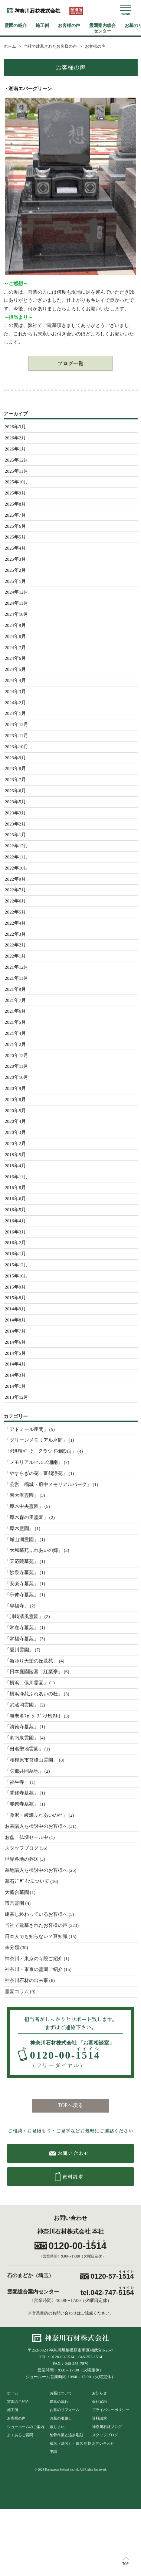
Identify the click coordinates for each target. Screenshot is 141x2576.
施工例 (42, 25)
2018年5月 (15, 1154)
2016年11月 (16, 1176)
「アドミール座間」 (26, 1429)
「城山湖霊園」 (22, 1539)
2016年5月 (15, 1209)
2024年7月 (15, 647)
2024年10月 (17, 614)
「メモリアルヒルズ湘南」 (34, 1462)
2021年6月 (15, 1011)
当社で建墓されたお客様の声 (36, 1925)
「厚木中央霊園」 (24, 1506)
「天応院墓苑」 (22, 1561)
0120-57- (112, 2276)
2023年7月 (15, 779)
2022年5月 (15, 912)
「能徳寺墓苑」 (22, 1804)
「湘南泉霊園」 (22, 1738)
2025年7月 (15, 515)
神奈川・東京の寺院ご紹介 (34, 1958)
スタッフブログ (22, 1848)
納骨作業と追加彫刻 (66, 2435)
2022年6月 (15, 901)
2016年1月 (15, 1253)
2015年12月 (17, 1264)
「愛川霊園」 (19, 1649)
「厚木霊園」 (19, 1528)
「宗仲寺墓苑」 (22, 1594)
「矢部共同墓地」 (24, 1771)
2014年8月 (15, 1320)
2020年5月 (15, 1110)
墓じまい (57, 2427)
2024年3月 (15, 691)
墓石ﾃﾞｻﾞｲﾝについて (27, 1881)
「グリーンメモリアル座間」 (36, 1440)
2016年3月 (15, 1232)
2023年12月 (17, 724)
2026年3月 (15, 426)
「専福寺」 (17, 1605)
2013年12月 (17, 1397)
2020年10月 (17, 1077)
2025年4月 (15, 548)
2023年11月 (16, 735)
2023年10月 (17, 746)
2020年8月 (15, 1099)
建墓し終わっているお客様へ (36, 1914)
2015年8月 (15, 1297)
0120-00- (65, 2058)
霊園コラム (17, 1991)
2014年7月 (15, 1331)
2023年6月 (15, 790)
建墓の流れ (59, 2402)
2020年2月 (15, 1143)
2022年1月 (15, 956)
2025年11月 (16, 471)
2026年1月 (15, 449)
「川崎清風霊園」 (24, 1616)
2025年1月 (15, 581)
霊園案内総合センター (102, 28)
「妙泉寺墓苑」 (22, 1572)
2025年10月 (17, 482)
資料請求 (99, 2418)
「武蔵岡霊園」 (22, 1705)
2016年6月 (15, 1198)
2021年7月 (15, 1000)
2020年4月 (15, 1121)
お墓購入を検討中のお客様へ (36, 1826)
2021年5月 (15, 1022)
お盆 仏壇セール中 (26, 1837)
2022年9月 (15, 879)
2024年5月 (15, 669)
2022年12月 (17, 845)
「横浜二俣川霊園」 (26, 1682)
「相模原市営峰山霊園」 (31, 1760)
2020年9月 (15, 1088)
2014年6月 (15, 1342)
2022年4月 (15, 923)
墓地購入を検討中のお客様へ (36, 1870)
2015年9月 (15, 1287)
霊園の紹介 (15, 25)
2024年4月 (15, 680)
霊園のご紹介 (18, 2402)
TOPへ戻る (70, 2105)
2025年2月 (15, 570)
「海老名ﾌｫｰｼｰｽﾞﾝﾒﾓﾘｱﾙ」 (34, 1716)
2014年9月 (15, 1308)
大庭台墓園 (17, 1892)
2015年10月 (17, 1276)
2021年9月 (15, 989)
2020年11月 (16, 1066)
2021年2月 (15, 1044)
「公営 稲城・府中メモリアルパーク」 (48, 1484)
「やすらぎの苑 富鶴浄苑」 (36, 1473)
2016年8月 (15, 1187)
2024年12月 (17, 592)
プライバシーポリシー (110, 2410)
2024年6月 (15, 658)
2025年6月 (15, 526)
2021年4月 (15, 1033)
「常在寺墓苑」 (22, 1627)
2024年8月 (15, 636)
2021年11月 (16, 978)
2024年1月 (15, 713)
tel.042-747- (107, 2292)
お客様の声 (69, 25)
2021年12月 (17, 967)
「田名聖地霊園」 (24, 1749)
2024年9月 (15, 625)
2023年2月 (15, 824)
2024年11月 (16, 603)
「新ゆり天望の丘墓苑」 (31, 1661)
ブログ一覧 (70, 363)
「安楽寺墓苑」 (22, 1583)
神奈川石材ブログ (107, 2427)
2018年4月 (15, 1165)
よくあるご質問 (20, 2435)
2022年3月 (15, 934)
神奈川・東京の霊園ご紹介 (34, 1969)
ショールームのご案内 (25, 2427)
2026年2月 (15, 437)
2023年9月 (15, 757)
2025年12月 (17, 460)
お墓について (61, 2393)
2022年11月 (16, 857)
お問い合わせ (103, 2443)
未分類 (12, 1947)
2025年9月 (15, 493)
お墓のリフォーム (64, 2410)
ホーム (12, 2393)
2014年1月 (15, 1386)
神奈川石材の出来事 (26, 1980)
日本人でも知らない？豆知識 (36, 1936)
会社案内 (99, 2402)
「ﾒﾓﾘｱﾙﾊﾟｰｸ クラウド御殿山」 (40, 1451)
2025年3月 (15, 559)
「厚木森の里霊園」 (26, 1517)
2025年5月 (15, 537)
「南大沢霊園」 (22, 1495)
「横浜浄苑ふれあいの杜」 (34, 1693)
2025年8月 (15, 504)
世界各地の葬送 (22, 1859)
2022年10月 (17, 868)
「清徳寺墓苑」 (22, 1726)
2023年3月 (15, 813)
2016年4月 (15, 1220)
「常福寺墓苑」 (22, 1638)
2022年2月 (15, 945)
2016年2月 (15, 1242)
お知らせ (99, 2393)
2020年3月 (15, 1132)
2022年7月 (15, 889)
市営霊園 (14, 1903)
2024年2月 (15, 702)
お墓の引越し (61, 2418)
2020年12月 (17, 1055)
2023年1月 (15, 834)
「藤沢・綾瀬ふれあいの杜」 (36, 1815)
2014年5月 (15, 1353)
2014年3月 (15, 1375)
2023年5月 (15, 801)
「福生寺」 (17, 1782)
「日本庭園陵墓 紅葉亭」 (34, 1671)
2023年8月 (15, 768)
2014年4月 (15, 1364)
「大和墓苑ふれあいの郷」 (34, 1550)
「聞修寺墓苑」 (22, 1793)
